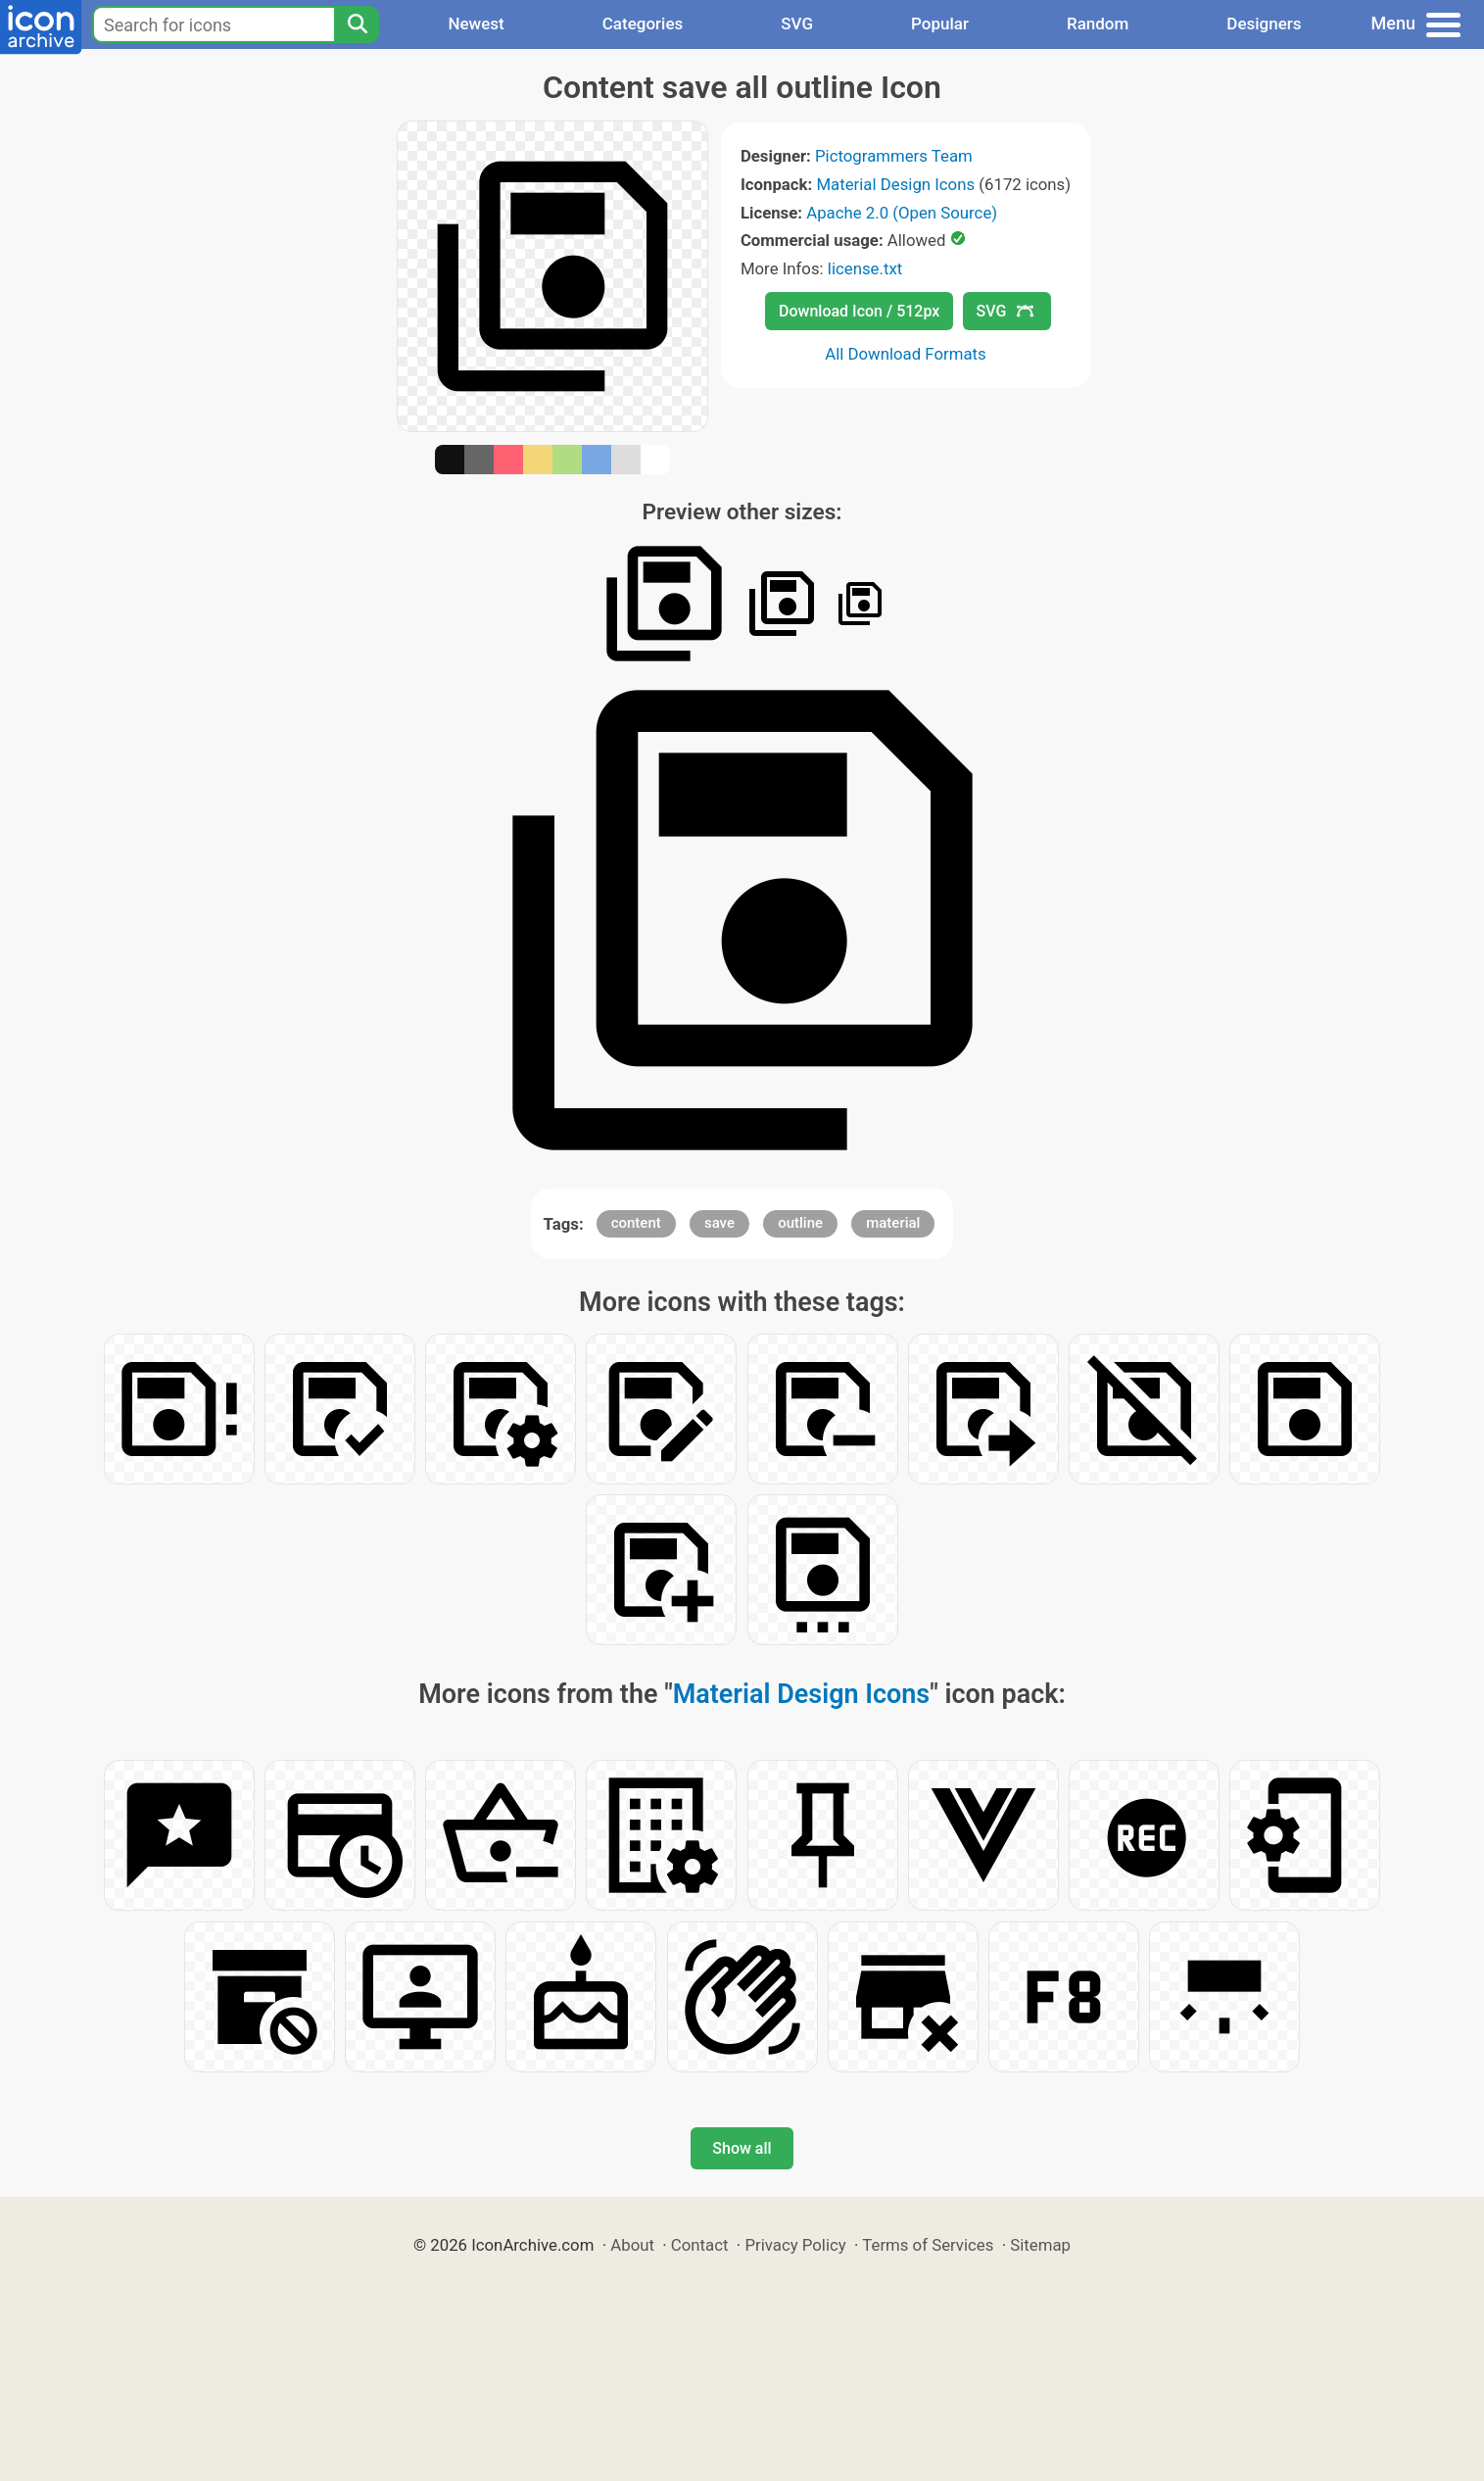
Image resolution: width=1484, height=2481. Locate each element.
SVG (797, 23)
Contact (700, 2245)
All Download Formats (905, 354)
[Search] (356, 24)
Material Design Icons (895, 184)
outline (800, 1223)
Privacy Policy (794, 2245)
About (632, 2245)
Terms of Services (927, 2245)
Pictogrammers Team (894, 156)
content (636, 1223)
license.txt (865, 268)
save (719, 1223)
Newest (475, 23)
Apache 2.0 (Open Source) (901, 212)
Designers (1263, 23)
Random (1097, 23)
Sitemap (1040, 2245)
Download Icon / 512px (859, 311)
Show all (741, 2148)
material (893, 1223)
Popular (940, 23)
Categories (643, 23)
